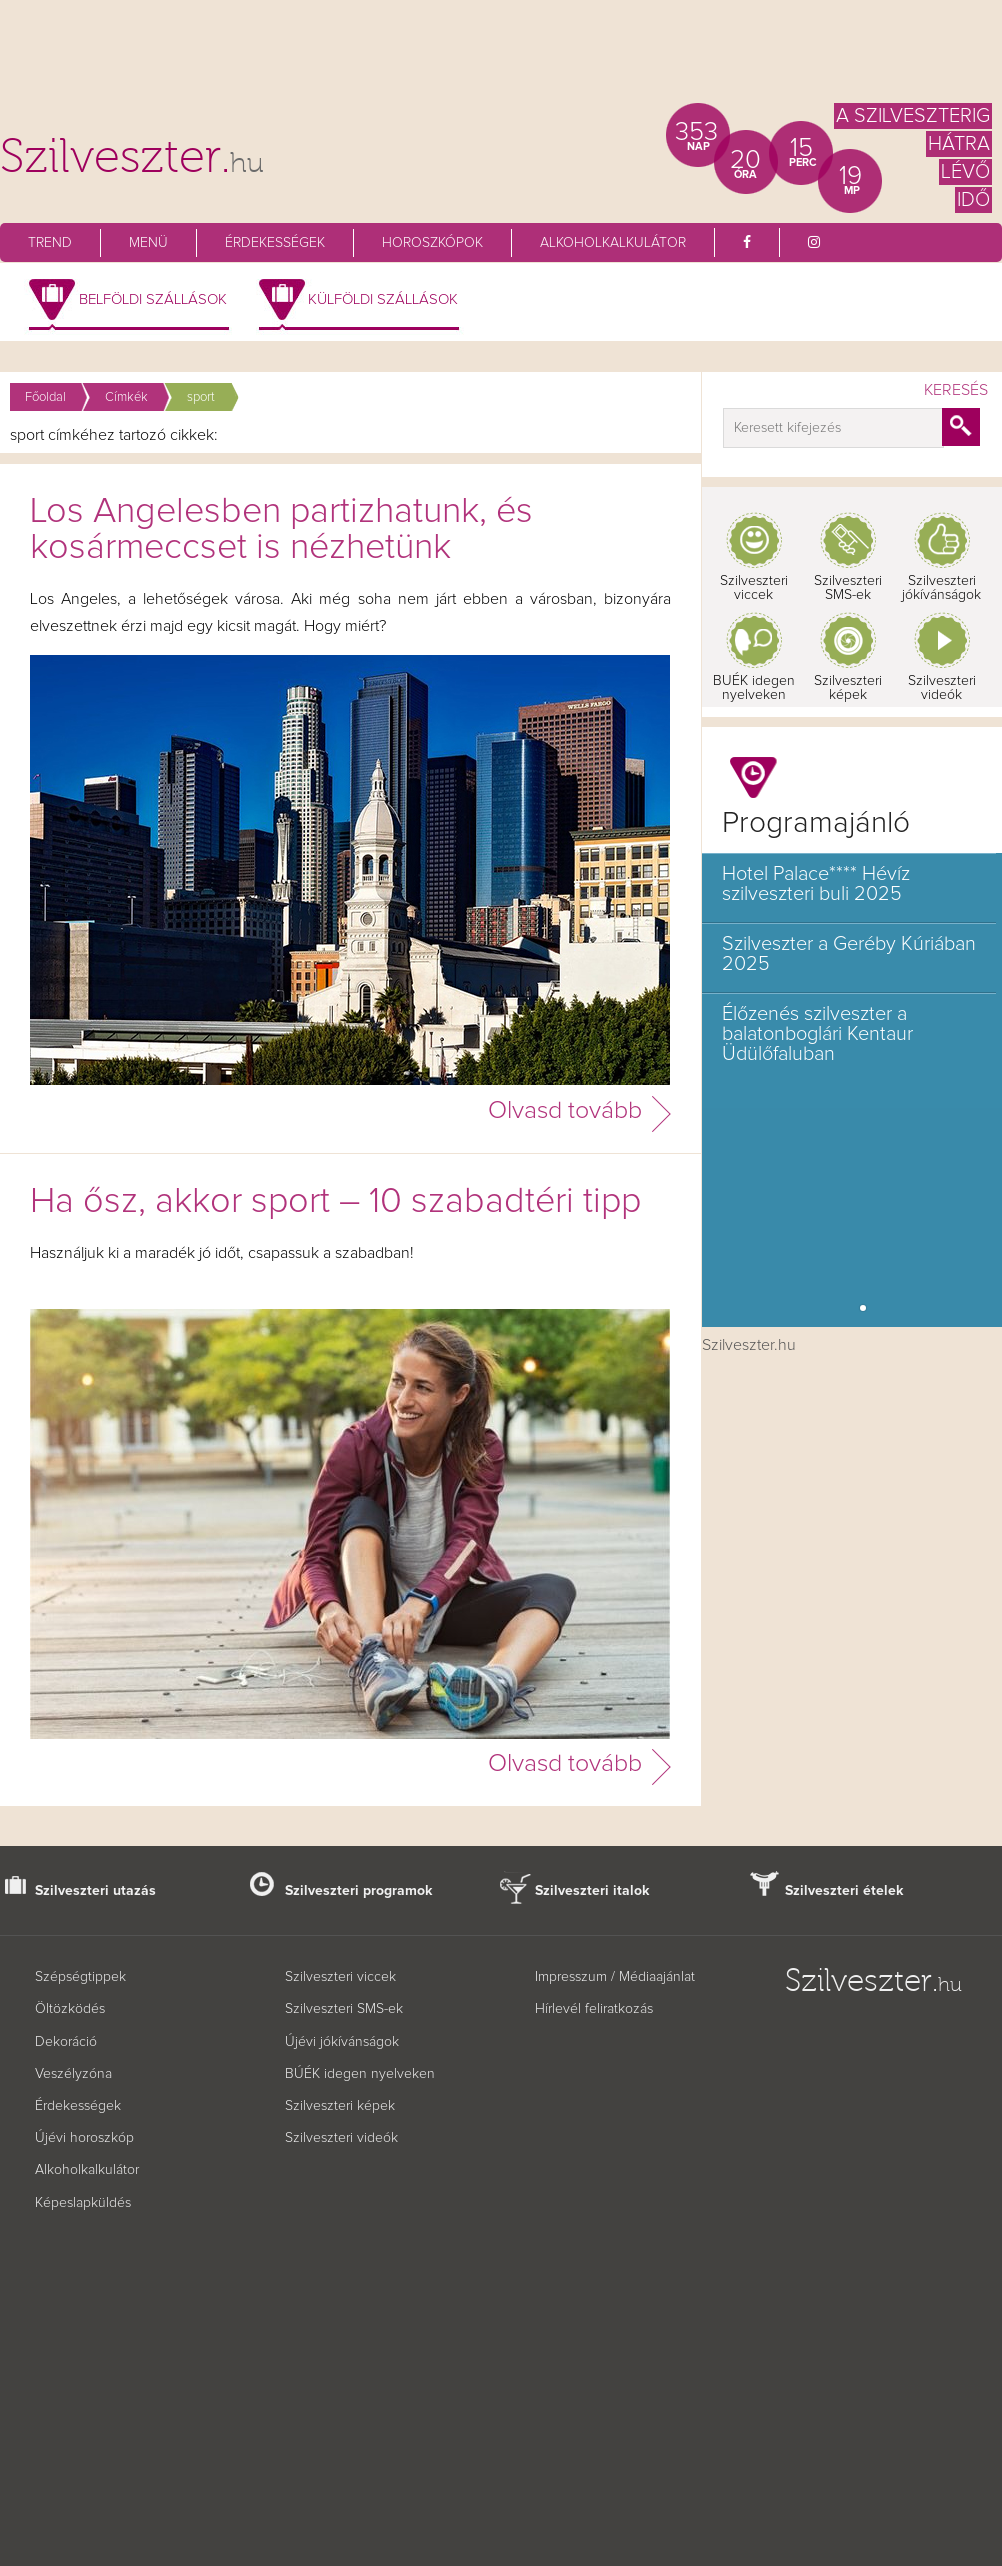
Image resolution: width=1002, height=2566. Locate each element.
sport (201, 397)
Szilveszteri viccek (754, 588)
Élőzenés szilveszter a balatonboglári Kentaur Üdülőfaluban (817, 1034)
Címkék (126, 397)
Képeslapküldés (83, 2203)
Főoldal (45, 397)
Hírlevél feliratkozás (594, 2009)
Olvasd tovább (565, 1110)
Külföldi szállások (383, 299)
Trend (50, 243)
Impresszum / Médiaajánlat (615, 1977)
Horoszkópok (432, 243)
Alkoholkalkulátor (613, 243)
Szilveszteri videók (942, 688)
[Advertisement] (501, 60)
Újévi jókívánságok (342, 2042)
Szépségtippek (80, 1977)
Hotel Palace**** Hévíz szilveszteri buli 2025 (816, 884)
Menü (148, 243)
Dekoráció (66, 2042)
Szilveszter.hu (749, 1345)
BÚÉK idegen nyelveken (360, 2074)
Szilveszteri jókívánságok (941, 588)
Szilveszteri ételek (844, 1891)
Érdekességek (275, 243)
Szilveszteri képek (848, 688)
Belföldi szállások (153, 299)
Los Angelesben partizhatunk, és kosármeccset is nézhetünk (281, 530)
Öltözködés (70, 2009)
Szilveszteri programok (359, 1891)
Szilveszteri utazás (95, 1891)
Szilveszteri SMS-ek (848, 588)
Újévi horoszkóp (84, 2138)
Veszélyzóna (73, 2074)
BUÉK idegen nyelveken (754, 688)
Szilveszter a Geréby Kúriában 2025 (849, 954)
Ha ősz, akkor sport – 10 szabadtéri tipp (335, 1202)
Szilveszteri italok (592, 1891)
